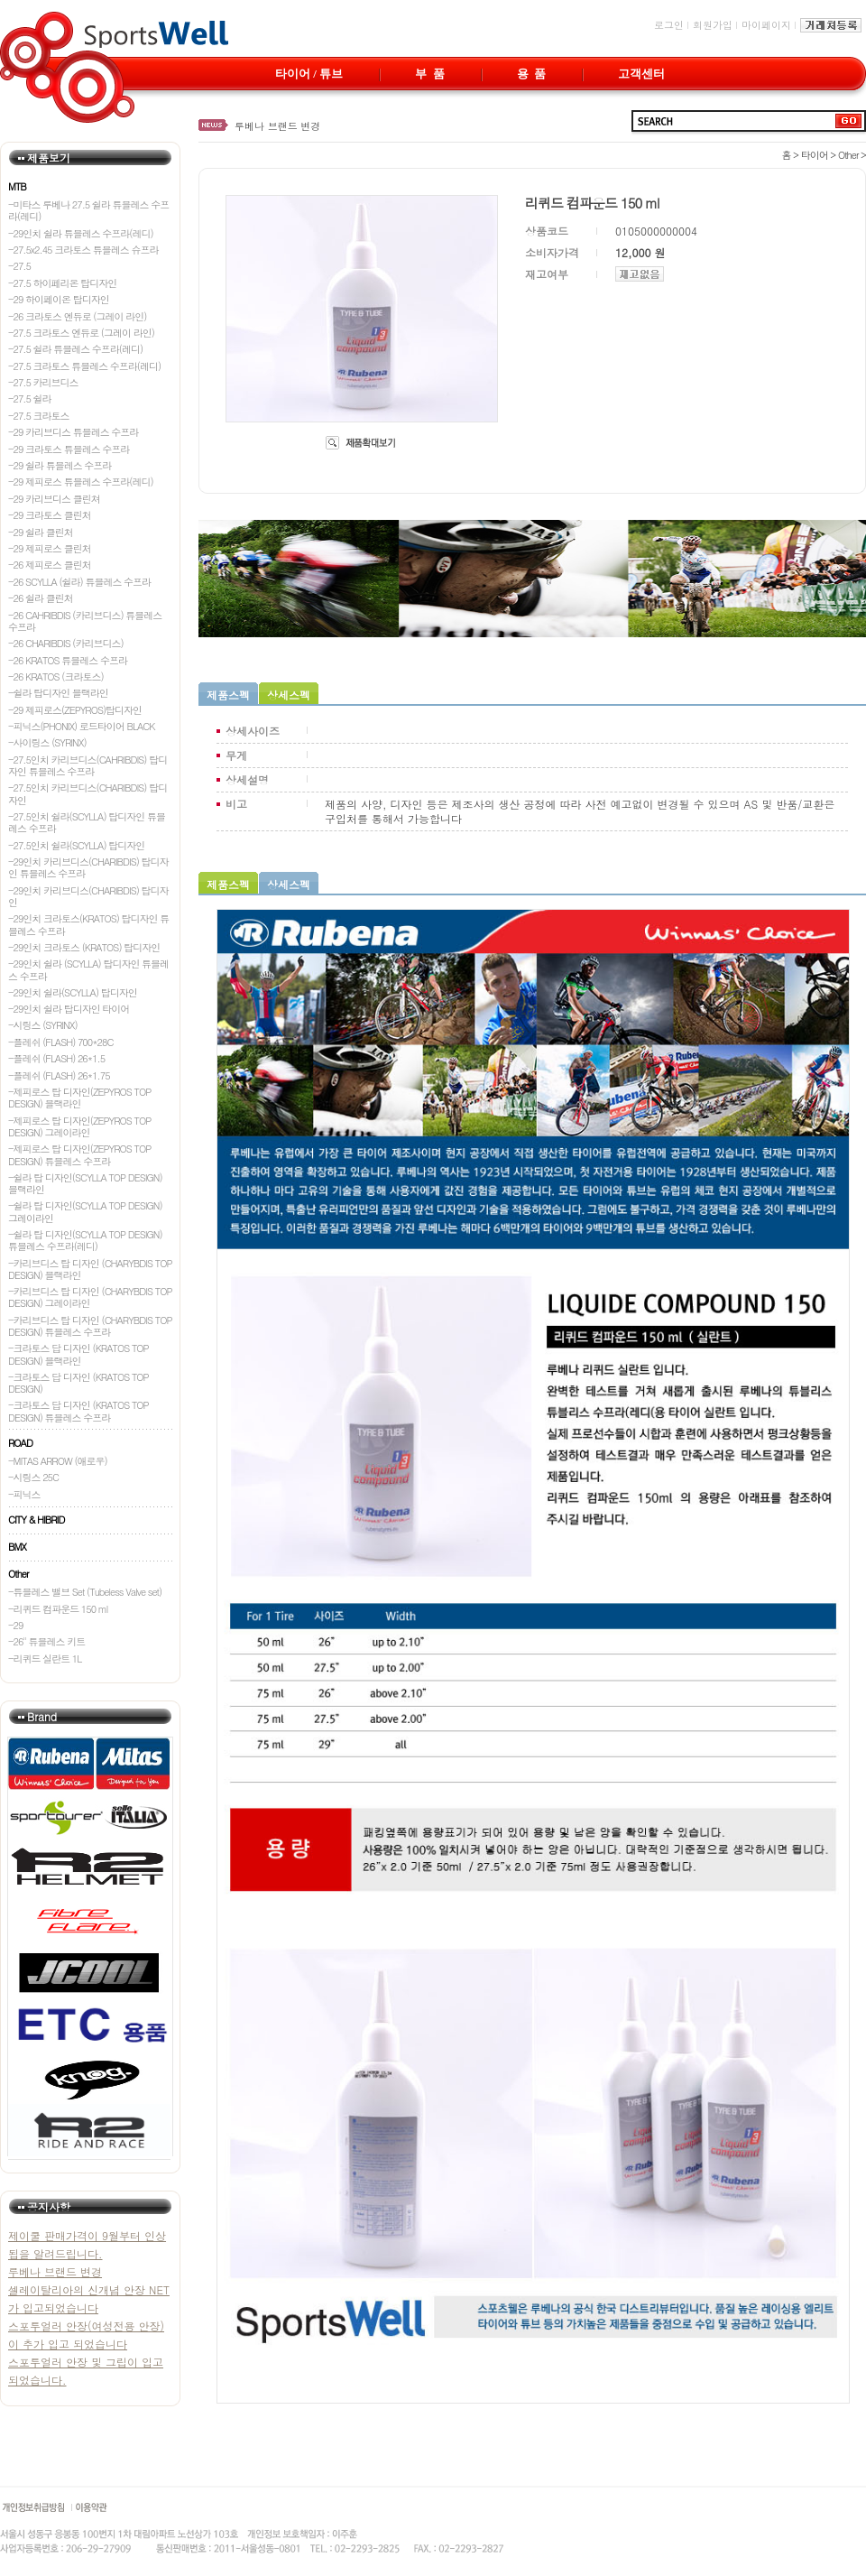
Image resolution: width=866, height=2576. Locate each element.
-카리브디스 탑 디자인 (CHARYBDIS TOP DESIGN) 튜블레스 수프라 (90, 1326)
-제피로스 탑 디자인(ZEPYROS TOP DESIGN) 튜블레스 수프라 (79, 1154)
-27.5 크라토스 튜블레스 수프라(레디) (84, 366)
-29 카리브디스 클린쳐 (54, 498)
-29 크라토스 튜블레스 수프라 (68, 449)
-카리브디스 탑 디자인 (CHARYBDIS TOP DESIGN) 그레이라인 (90, 1297)
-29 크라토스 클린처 (49, 515)
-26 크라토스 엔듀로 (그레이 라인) (77, 316)
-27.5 (19, 266)
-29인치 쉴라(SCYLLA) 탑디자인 (72, 992)
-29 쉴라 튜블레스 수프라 (59, 465)
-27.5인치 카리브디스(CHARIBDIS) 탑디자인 (87, 793)
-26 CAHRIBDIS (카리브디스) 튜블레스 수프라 (84, 621)
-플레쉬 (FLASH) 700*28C (60, 1042)
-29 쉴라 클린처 (40, 532)
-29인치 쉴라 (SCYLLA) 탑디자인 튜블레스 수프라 (88, 969)
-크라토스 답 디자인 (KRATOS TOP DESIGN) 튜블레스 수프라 (78, 1410)
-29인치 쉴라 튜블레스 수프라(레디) (80, 233)
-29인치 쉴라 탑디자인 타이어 (68, 1008)
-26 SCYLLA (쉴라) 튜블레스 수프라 (79, 581)
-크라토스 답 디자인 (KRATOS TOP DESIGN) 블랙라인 (78, 1354)
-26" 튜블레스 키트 (46, 1641)
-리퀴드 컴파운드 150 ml (57, 1609)
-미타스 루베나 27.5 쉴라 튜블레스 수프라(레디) (88, 210)
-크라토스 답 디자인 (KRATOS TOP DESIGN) (78, 1382)
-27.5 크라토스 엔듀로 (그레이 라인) (81, 332)
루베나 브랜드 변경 (277, 126)
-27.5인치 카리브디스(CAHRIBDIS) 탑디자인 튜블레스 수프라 (87, 765)
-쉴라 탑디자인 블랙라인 (58, 693)
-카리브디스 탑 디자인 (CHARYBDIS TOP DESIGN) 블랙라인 (90, 1269)
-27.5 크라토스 (38, 415)
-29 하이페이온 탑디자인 (58, 299)
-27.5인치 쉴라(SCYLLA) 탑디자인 (76, 845)
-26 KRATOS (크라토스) (56, 676)
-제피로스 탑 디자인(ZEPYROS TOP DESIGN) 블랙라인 (79, 1097)
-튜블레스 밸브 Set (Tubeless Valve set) (84, 1591)
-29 (15, 1625)
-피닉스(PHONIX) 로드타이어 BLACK (81, 726)
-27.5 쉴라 (29, 398)
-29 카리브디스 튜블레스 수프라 (73, 432)
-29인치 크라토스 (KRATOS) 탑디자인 (84, 947)
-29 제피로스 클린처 (49, 548)
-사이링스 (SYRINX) (47, 742)
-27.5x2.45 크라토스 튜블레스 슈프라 (83, 249)
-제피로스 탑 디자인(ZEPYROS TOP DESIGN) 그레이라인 (79, 1126)
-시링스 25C (33, 1477)
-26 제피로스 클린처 (49, 564)
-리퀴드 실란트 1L (44, 1658)
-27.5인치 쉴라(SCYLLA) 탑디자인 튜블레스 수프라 (86, 822)
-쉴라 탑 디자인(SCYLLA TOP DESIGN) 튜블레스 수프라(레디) (85, 1240)
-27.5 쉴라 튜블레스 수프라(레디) (75, 349)
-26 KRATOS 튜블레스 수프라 (67, 660)
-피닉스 (24, 1494)
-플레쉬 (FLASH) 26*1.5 (56, 1058)
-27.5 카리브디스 (43, 382)
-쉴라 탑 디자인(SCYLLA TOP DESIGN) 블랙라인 (85, 1183)
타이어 (814, 155)
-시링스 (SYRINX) (43, 1025)
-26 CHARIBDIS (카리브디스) (66, 643)
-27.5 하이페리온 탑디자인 (62, 283)
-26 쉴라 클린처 (40, 598)
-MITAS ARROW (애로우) (57, 1461)
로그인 (669, 25)
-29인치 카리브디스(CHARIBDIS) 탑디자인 (88, 896)
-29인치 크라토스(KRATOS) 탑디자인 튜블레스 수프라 (88, 924)
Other (848, 155)
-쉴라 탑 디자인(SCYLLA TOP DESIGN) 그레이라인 (85, 1211)
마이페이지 (766, 25)
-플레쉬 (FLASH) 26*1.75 (59, 1075)
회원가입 (712, 25)
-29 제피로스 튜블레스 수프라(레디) (80, 481)
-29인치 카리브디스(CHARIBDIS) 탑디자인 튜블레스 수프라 (88, 867)
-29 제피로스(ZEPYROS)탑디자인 (75, 710)
